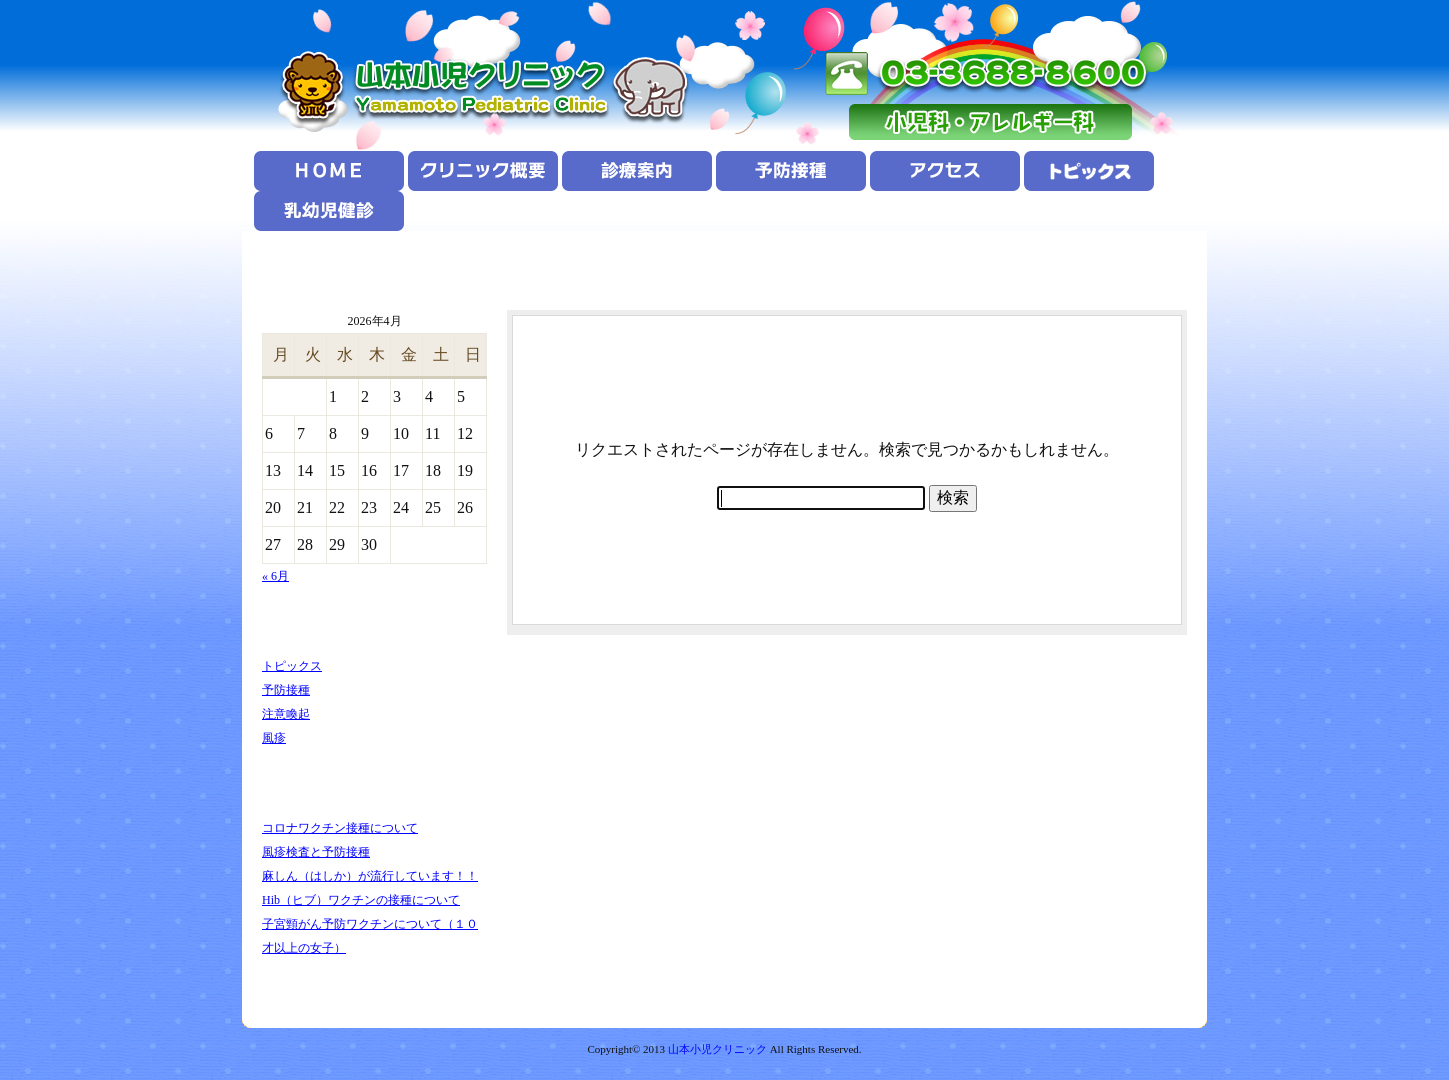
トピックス (292, 666)
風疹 (274, 738)
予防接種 (286, 690)
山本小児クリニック (717, 1049)
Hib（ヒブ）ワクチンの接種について (361, 900)
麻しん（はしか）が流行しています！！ (370, 876)
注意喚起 (286, 714)
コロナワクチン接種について (340, 828)
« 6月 (275, 576)
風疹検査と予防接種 (316, 852)
